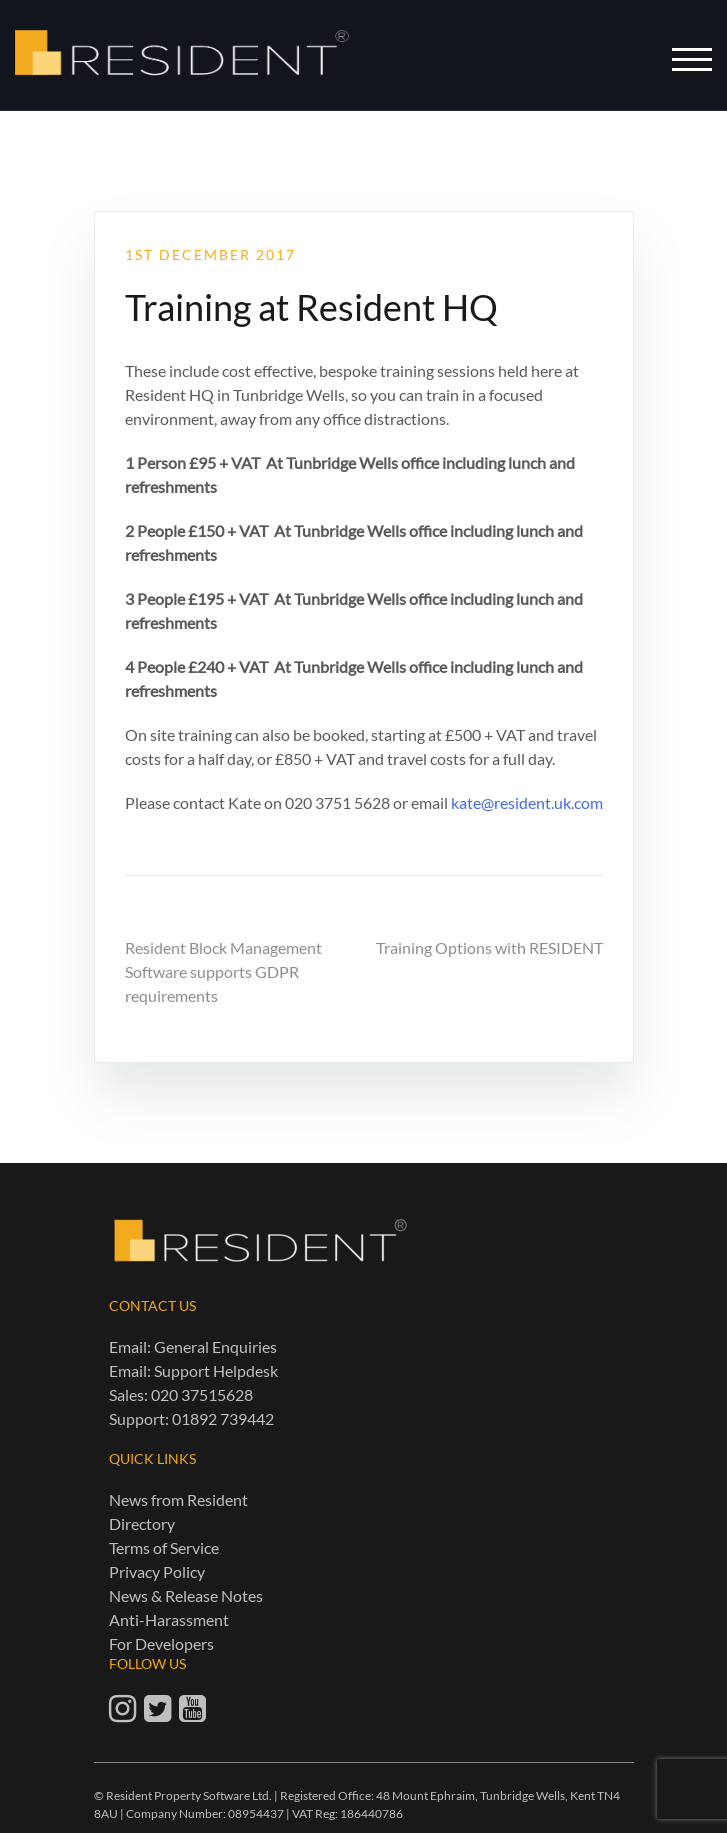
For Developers (161, 1643)
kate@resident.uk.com (527, 802)
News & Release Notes (186, 1595)
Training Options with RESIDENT (489, 947)
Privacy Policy (157, 1571)
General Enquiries (215, 1346)
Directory (142, 1523)
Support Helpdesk (216, 1370)
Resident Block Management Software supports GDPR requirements (223, 971)
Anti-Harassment (169, 1619)
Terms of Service (164, 1547)
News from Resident (178, 1499)
